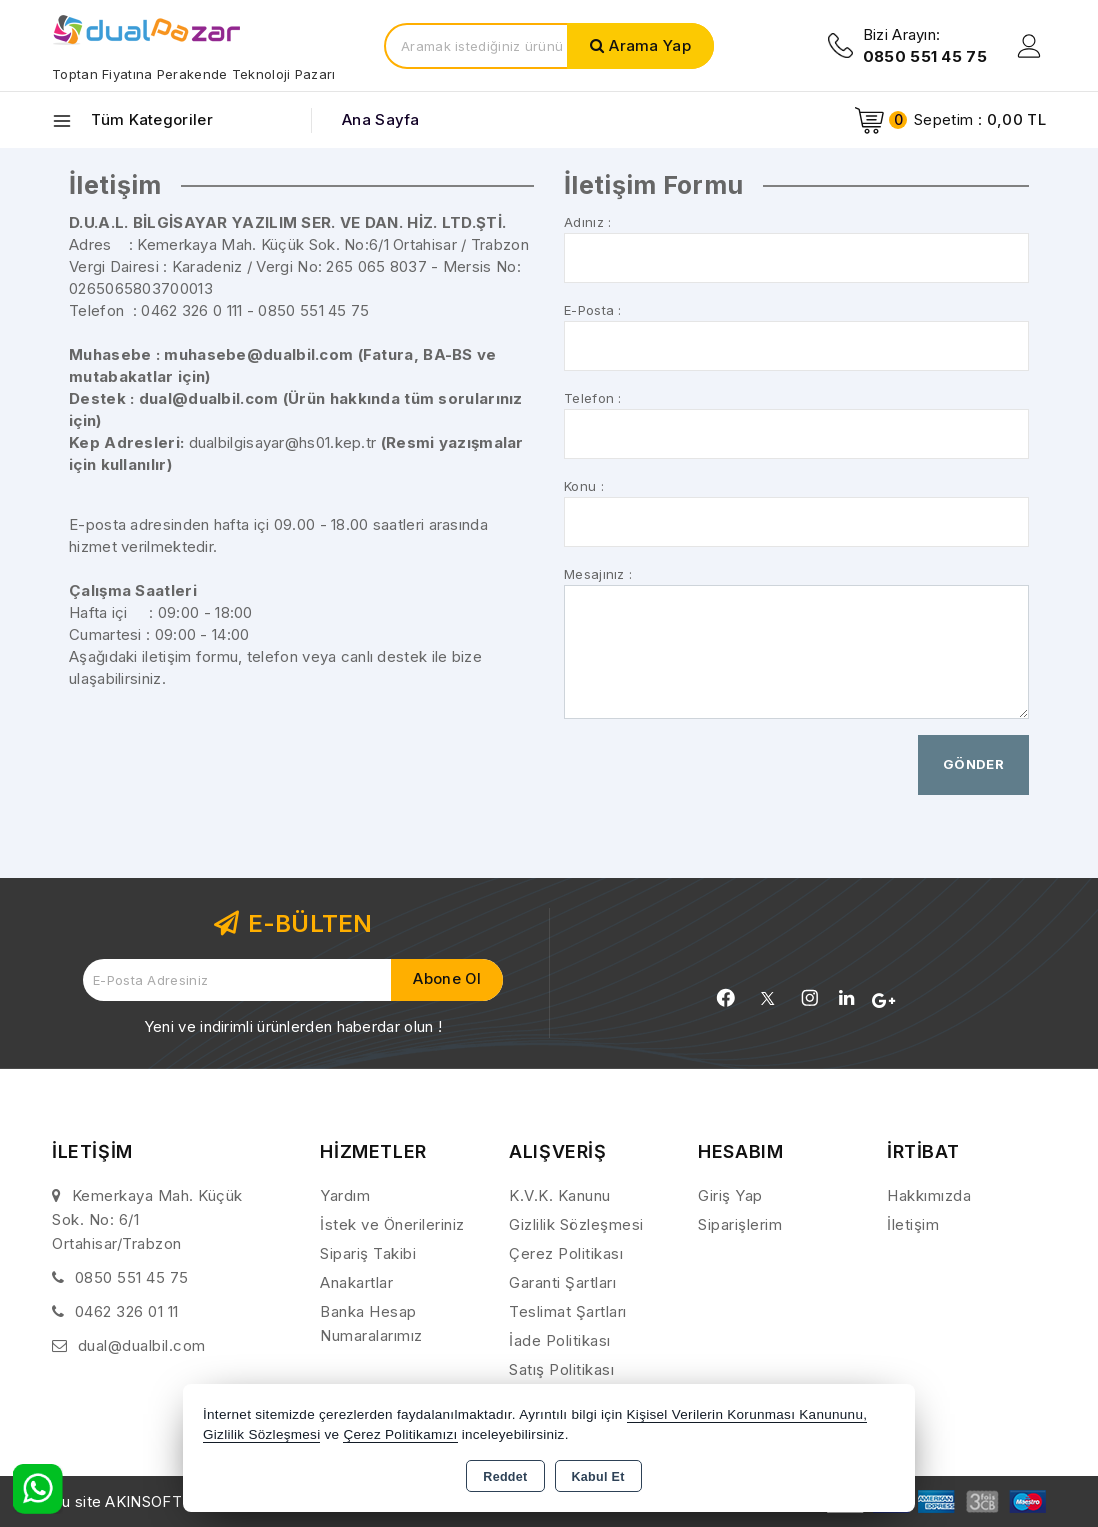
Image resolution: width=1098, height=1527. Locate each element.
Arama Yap (650, 45)
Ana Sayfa (381, 119)
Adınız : (587, 222)
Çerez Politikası (566, 1253)
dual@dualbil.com (142, 1345)
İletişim (913, 1224)
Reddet (505, 1477)
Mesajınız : (598, 574)
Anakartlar (356, 1282)
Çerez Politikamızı (400, 1434)
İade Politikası (560, 1340)
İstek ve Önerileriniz (392, 1224)
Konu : (584, 486)
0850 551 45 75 (132, 1277)
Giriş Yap (730, 1195)
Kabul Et (598, 1477)
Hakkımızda (929, 1195)
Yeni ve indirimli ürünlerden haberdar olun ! (293, 1026)
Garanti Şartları (562, 1282)
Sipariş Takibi (368, 1253)
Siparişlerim (740, 1224)
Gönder (973, 764)
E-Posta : (593, 310)
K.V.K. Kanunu (560, 1195)
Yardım (345, 1195)
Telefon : (593, 398)
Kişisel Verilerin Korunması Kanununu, (747, 1414)
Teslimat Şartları (568, 1311)
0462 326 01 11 (127, 1311)
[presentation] (716, 774)
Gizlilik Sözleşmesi (576, 1224)
